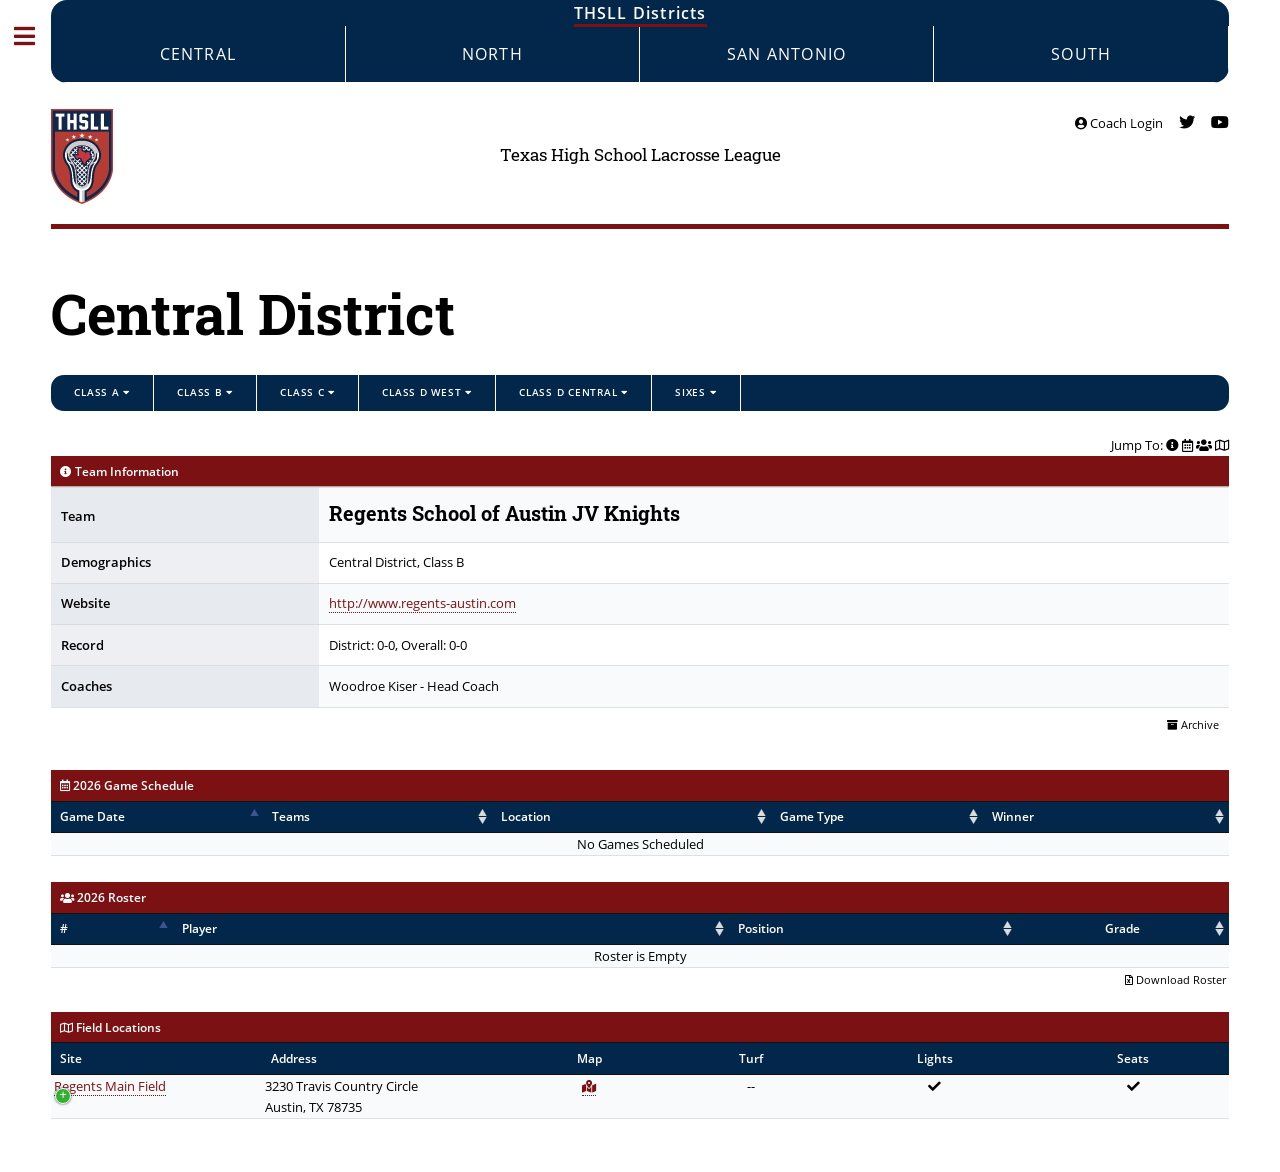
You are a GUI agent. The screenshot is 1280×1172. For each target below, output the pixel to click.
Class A (102, 392)
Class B (205, 392)
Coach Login (1119, 123)
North (492, 54)
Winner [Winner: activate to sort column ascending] (934, 816)
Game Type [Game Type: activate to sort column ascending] (703, 816)
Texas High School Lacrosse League (640, 155)
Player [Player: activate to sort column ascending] (195, 928)
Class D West (427, 392)
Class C (307, 392)
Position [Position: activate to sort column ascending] (848, 928)
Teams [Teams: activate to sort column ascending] (324, 816)
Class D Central (573, 392)
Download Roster (1175, 980)
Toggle (34, 36)
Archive (1193, 725)
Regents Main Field (110, 1086)
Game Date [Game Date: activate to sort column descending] (92, 816)
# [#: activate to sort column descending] (64, 928)
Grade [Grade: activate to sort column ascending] (1169, 928)
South (1081, 54)
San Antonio (786, 54)
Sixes (695, 392)
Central (198, 54)
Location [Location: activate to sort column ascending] (495, 816)
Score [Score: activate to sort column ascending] (1106, 816)
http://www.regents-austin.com (422, 603)
